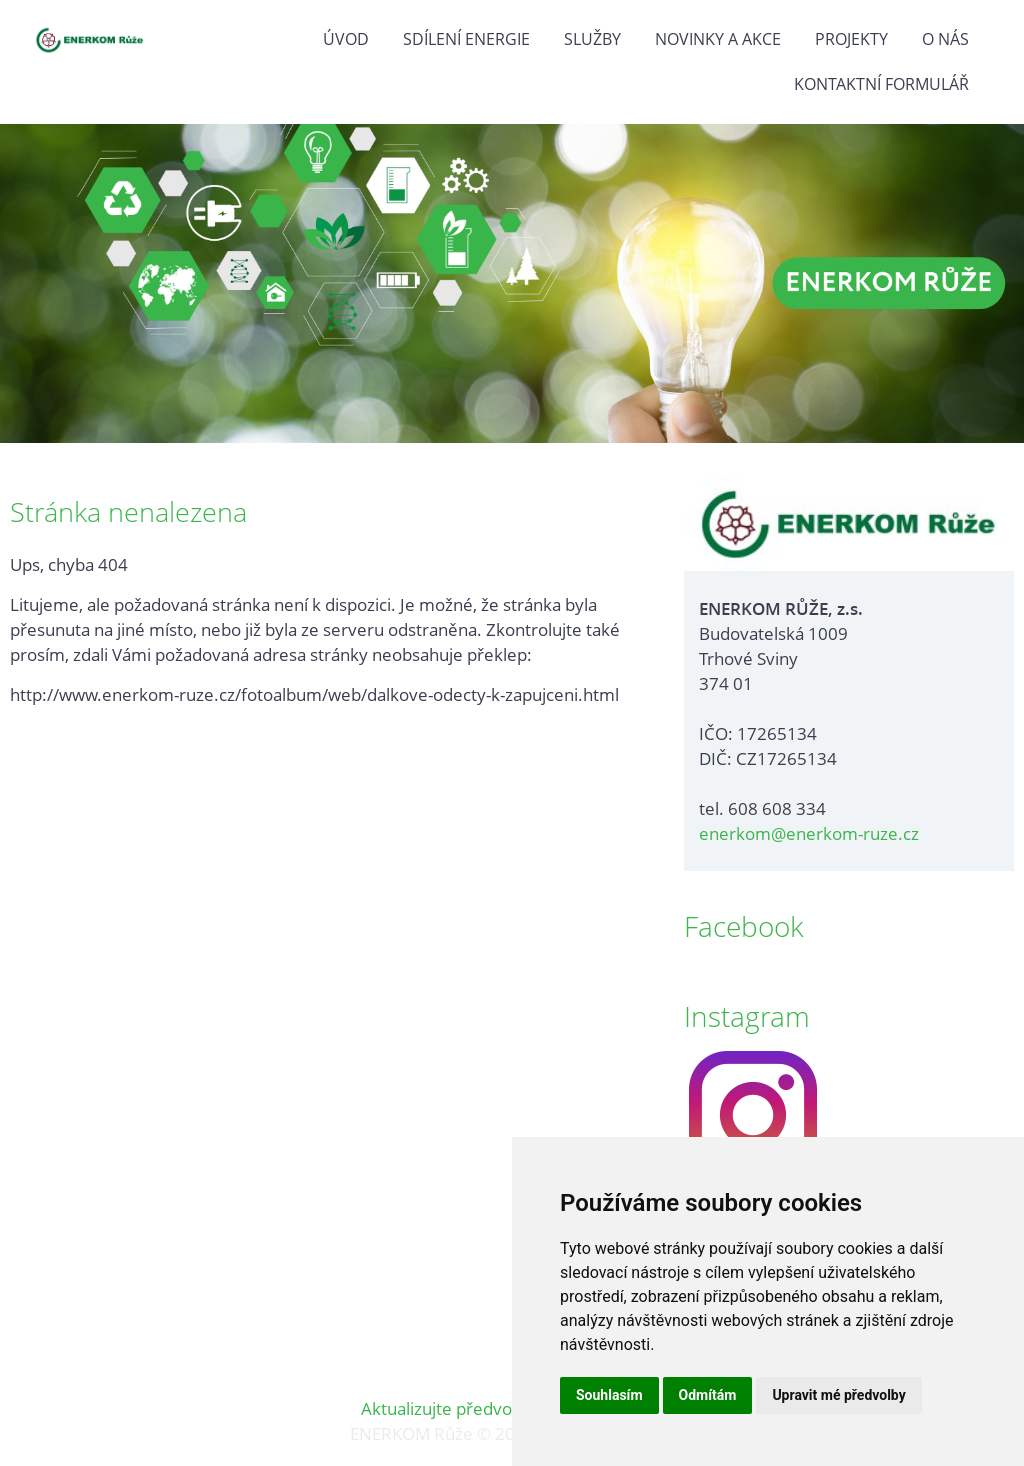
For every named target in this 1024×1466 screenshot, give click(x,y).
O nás (945, 39)
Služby (592, 39)
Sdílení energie (466, 39)
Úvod (346, 39)
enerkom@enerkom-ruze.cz (809, 833)
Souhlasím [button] (609, 1395)
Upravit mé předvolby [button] (838, 1395)
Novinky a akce (718, 39)
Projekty (851, 39)
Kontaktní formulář (881, 84)
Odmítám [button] (708, 1395)
